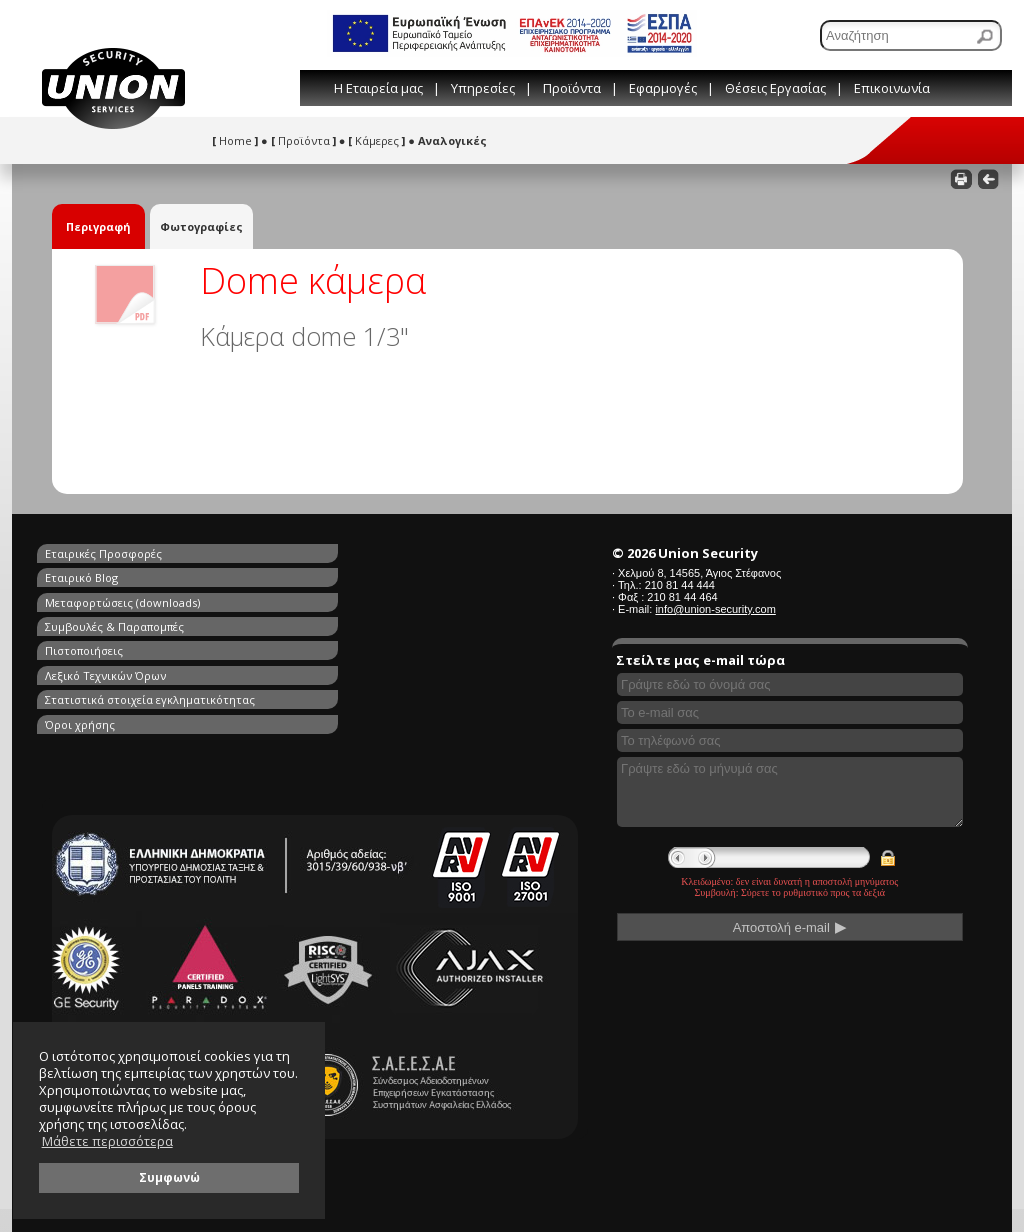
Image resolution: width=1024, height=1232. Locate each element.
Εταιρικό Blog (314, 553)
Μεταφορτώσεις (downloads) (122, 576)
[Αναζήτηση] (911, 35)
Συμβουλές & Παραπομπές (347, 576)
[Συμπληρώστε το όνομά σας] (790, 684)
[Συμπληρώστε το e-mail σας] (790, 712)
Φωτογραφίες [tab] (201, 226)
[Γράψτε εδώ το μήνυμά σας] (790, 792)
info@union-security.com (715, 609)
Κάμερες (376, 140)
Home (235, 140)
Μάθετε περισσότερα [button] (107, 1141)
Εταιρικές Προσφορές (103, 553)
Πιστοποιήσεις (84, 599)
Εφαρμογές (663, 88)
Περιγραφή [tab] (98, 226)
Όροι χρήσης (313, 622)
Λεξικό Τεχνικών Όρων (338, 599)
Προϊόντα (572, 88)
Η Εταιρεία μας (378, 88)
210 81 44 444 (680, 585)
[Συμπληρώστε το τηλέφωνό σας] (790, 740)
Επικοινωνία (892, 88)
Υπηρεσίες (483, 88)
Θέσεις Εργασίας (775, 88)
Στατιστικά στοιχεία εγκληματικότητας (150, 622)
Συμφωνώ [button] (169, 1177)
